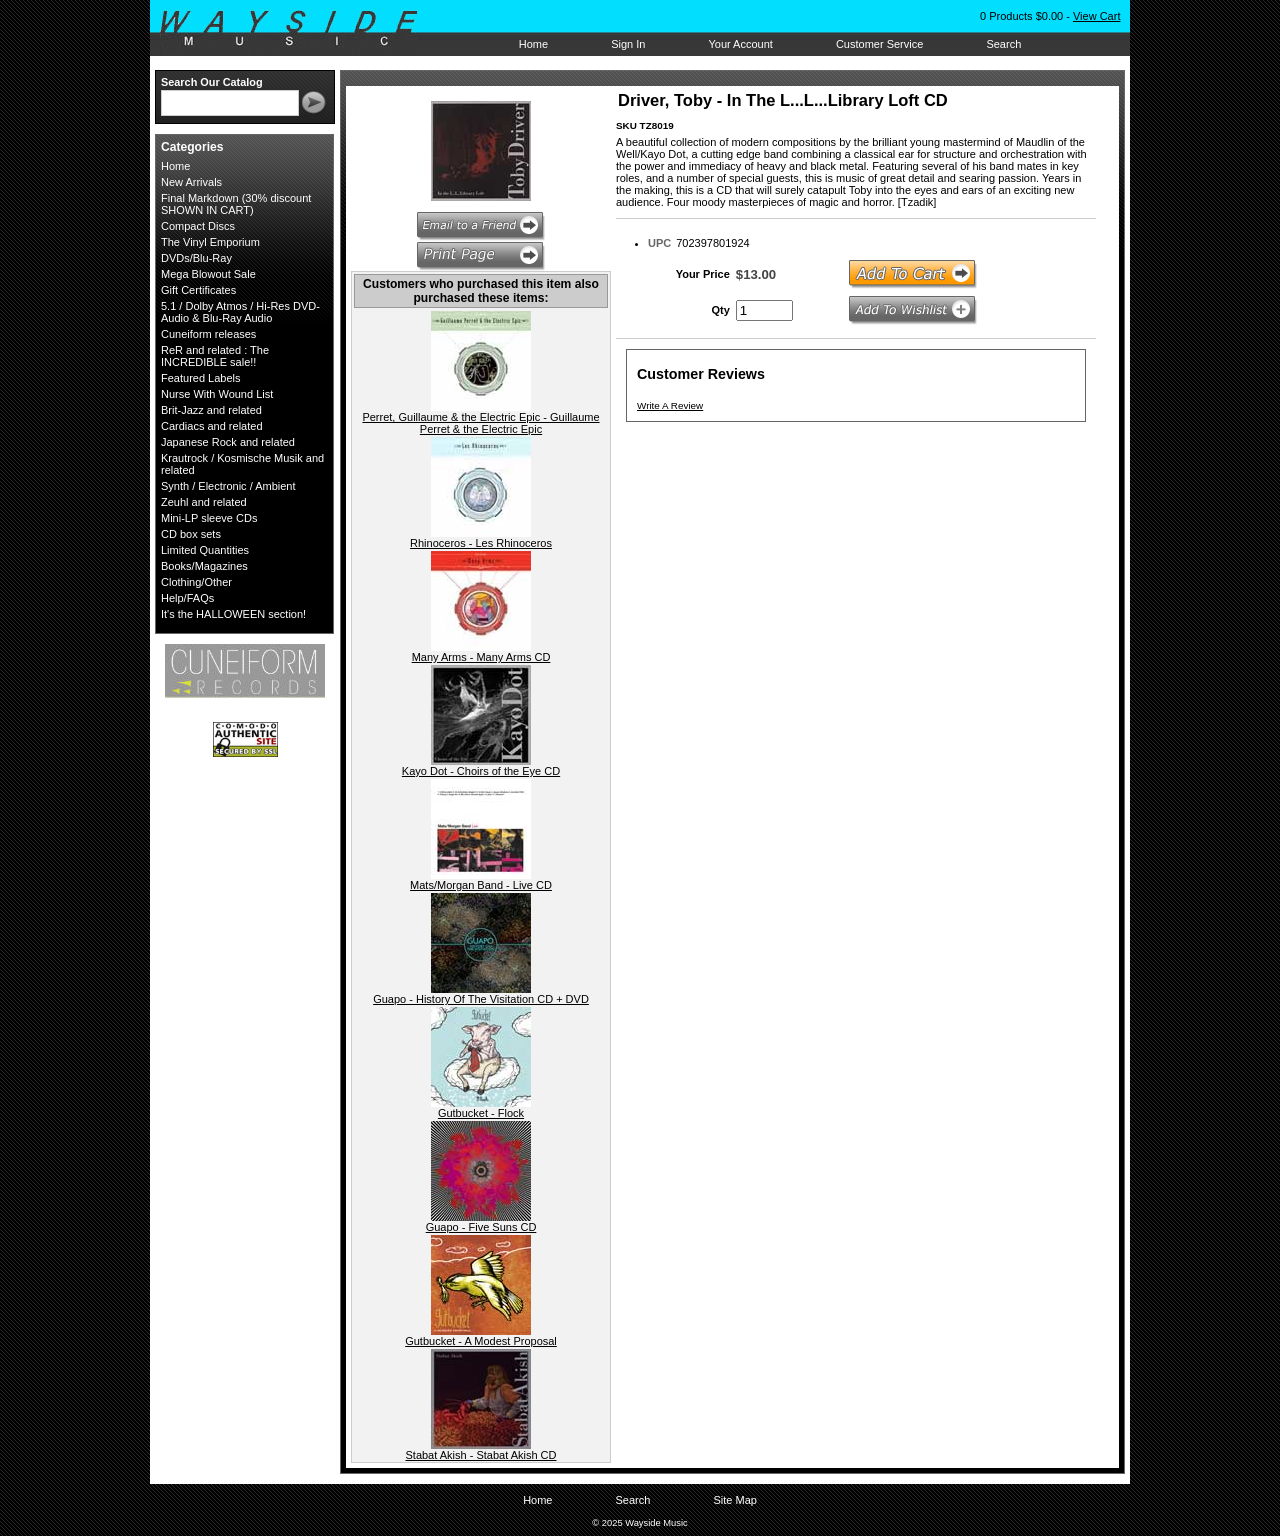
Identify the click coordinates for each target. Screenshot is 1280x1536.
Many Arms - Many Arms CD (481, 657)
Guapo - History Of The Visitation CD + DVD (481, 999)
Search (1003, 44)
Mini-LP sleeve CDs (209, 518)
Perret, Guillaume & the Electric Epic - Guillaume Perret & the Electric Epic (480, 423)
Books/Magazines (204, 566)
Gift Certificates (198, 290)
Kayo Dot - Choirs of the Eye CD (481, 771)
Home (533, 44)
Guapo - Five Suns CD (481, 1227)
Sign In (628, 44)
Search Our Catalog (212, 82)
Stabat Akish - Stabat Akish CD (480, 1455)
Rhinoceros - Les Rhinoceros (481, 543)
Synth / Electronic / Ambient (228, 486)
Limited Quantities (205, 550)
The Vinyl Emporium (210, 242)
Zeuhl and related (204, 502)
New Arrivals (191, 182)
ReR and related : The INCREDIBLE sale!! (215, 356)
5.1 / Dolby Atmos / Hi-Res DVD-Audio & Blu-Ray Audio (240, 312)
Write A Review (670, 405)
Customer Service (879, 44)
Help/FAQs (187, 598)
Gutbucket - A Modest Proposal (481, 1341)
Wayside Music (298, 29)
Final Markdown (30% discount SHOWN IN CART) (236, 204)
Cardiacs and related (212, 426)
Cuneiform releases (208, 334)
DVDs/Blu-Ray (196, 258)
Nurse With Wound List (217, 394)
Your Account (740, 44)
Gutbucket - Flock (481, 1113)
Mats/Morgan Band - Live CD (481, 885)
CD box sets (191, 534)
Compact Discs (198, 226)
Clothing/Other (196, 582)
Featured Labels (201, 378)
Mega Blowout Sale (208, 274)
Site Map (734, 1500)
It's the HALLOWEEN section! (233, 614)
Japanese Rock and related (228, 442)
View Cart (1096, 16)
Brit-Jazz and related (211, 410)
